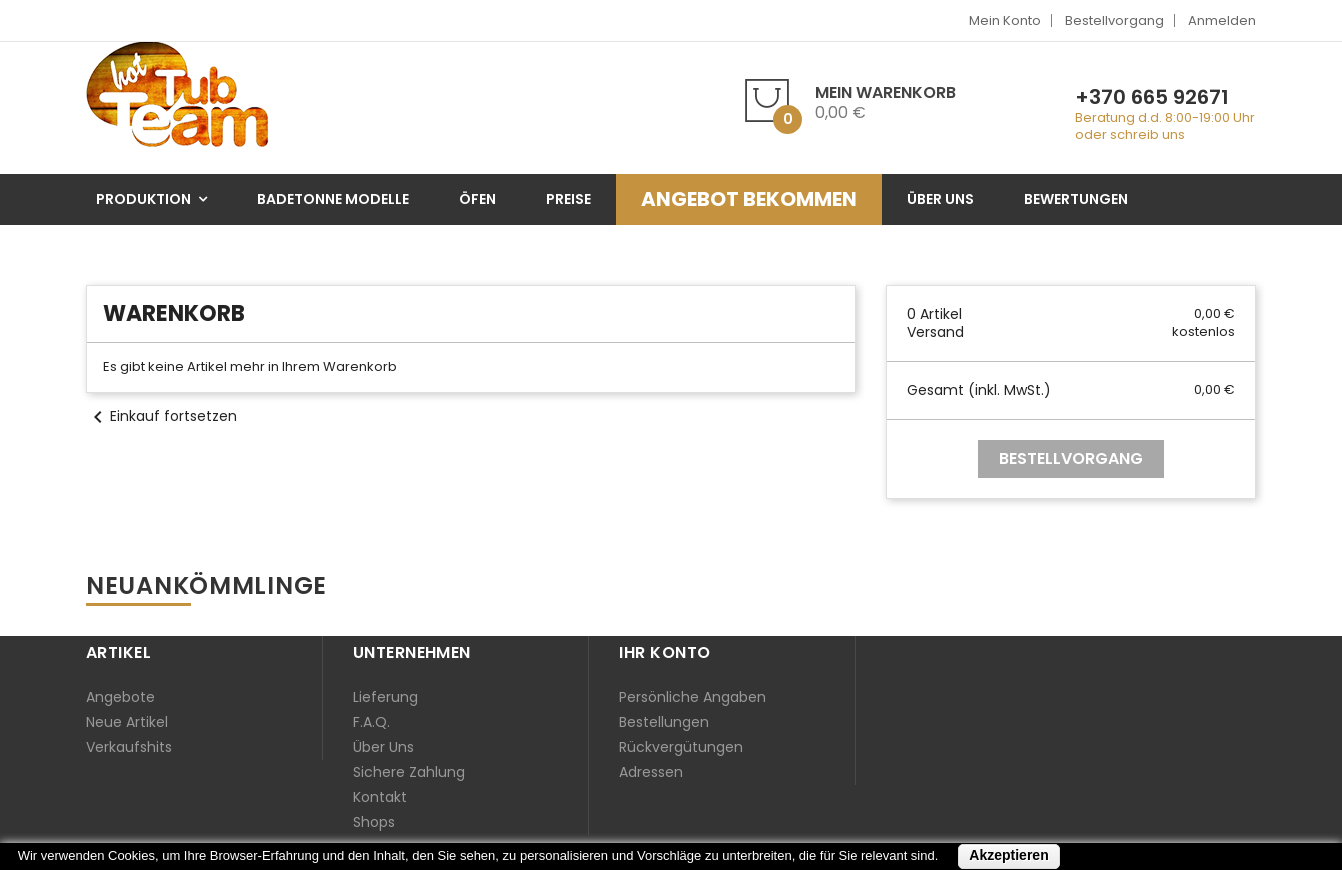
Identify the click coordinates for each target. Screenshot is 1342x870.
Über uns (383, 747)
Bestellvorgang (1114, 20)
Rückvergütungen (681, 747)
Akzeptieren (1008, 855)
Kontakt (380, 797)
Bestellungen (664, 722)
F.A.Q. (371, 722)
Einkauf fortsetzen (161, 416)
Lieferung (385, 697)
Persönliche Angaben (692, 697)
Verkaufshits (129, 747)
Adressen (651, 772)
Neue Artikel (127, 722)
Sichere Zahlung (409, 772)
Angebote (120, 697)
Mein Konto (1005, 20)
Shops (374, 822)
